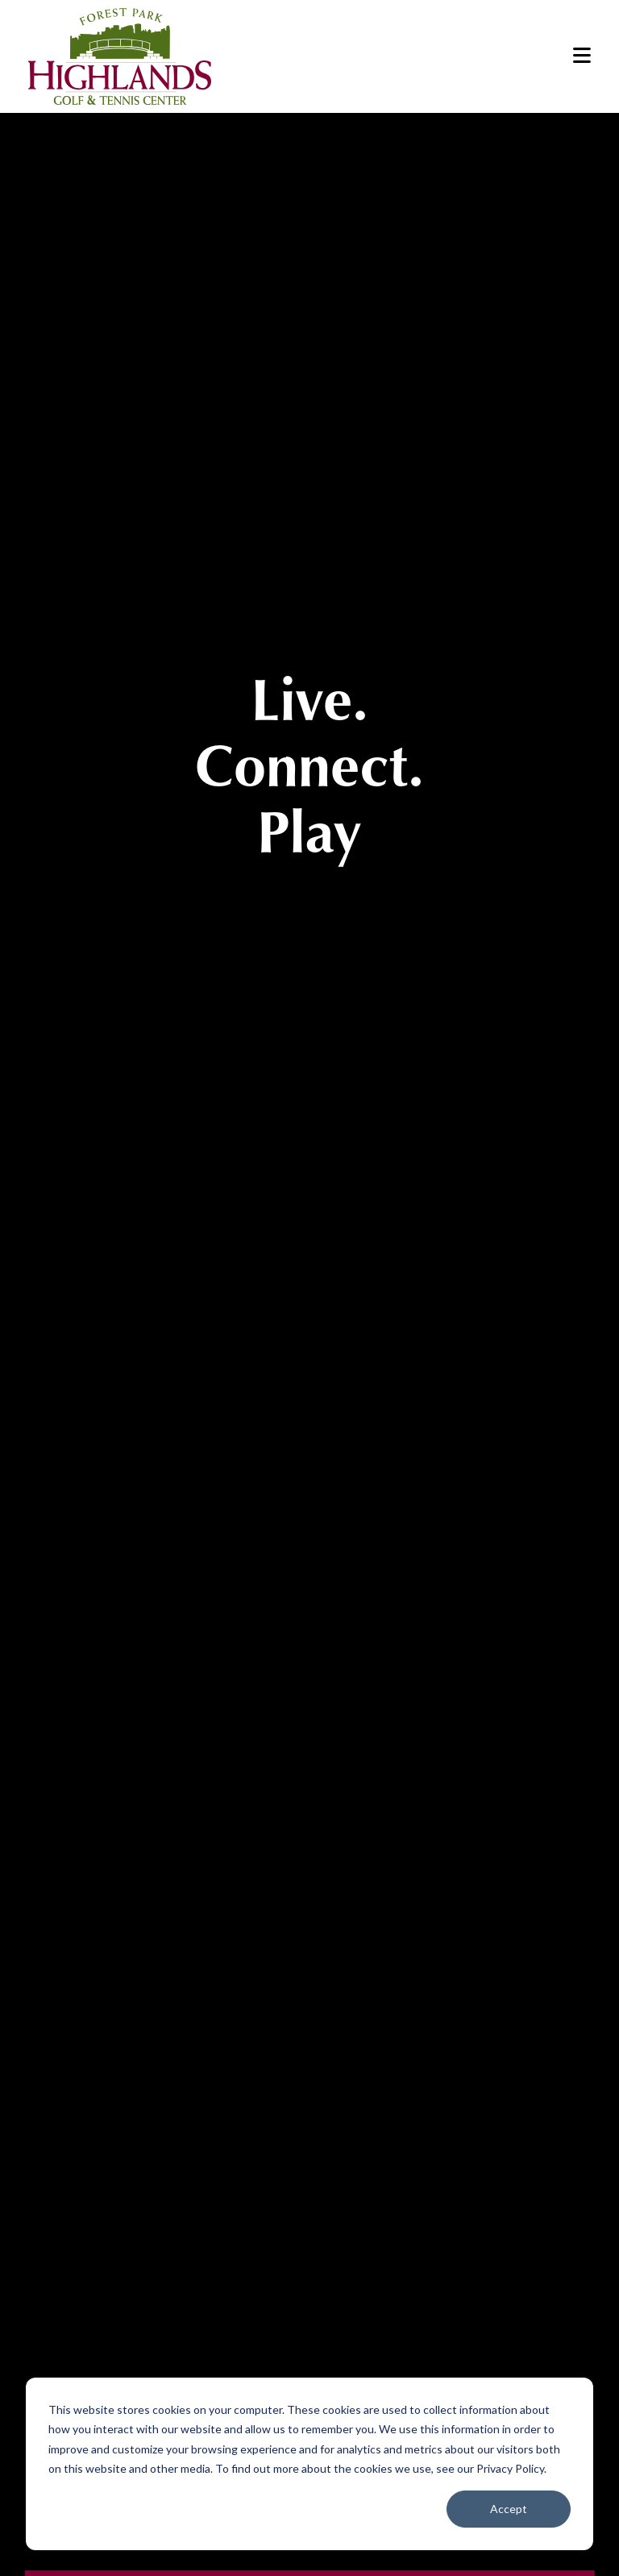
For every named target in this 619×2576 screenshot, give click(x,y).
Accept (508, 2509)
